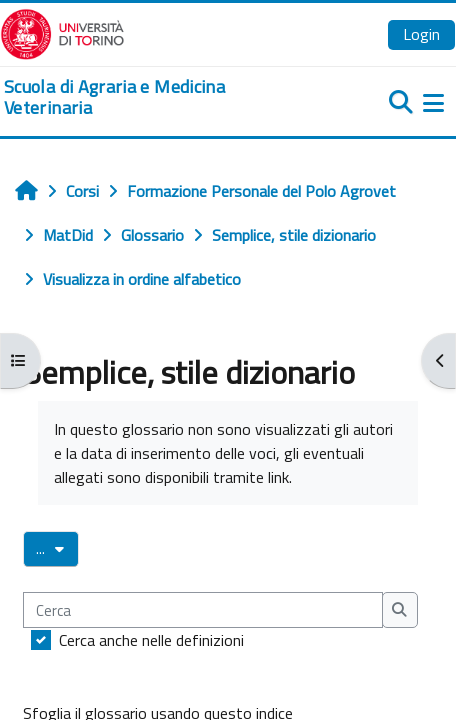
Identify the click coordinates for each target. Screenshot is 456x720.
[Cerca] (203, 610)
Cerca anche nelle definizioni (151, 640)
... (57, 548)
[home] (152, 97)
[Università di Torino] (62, 32)
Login (421, 34)
